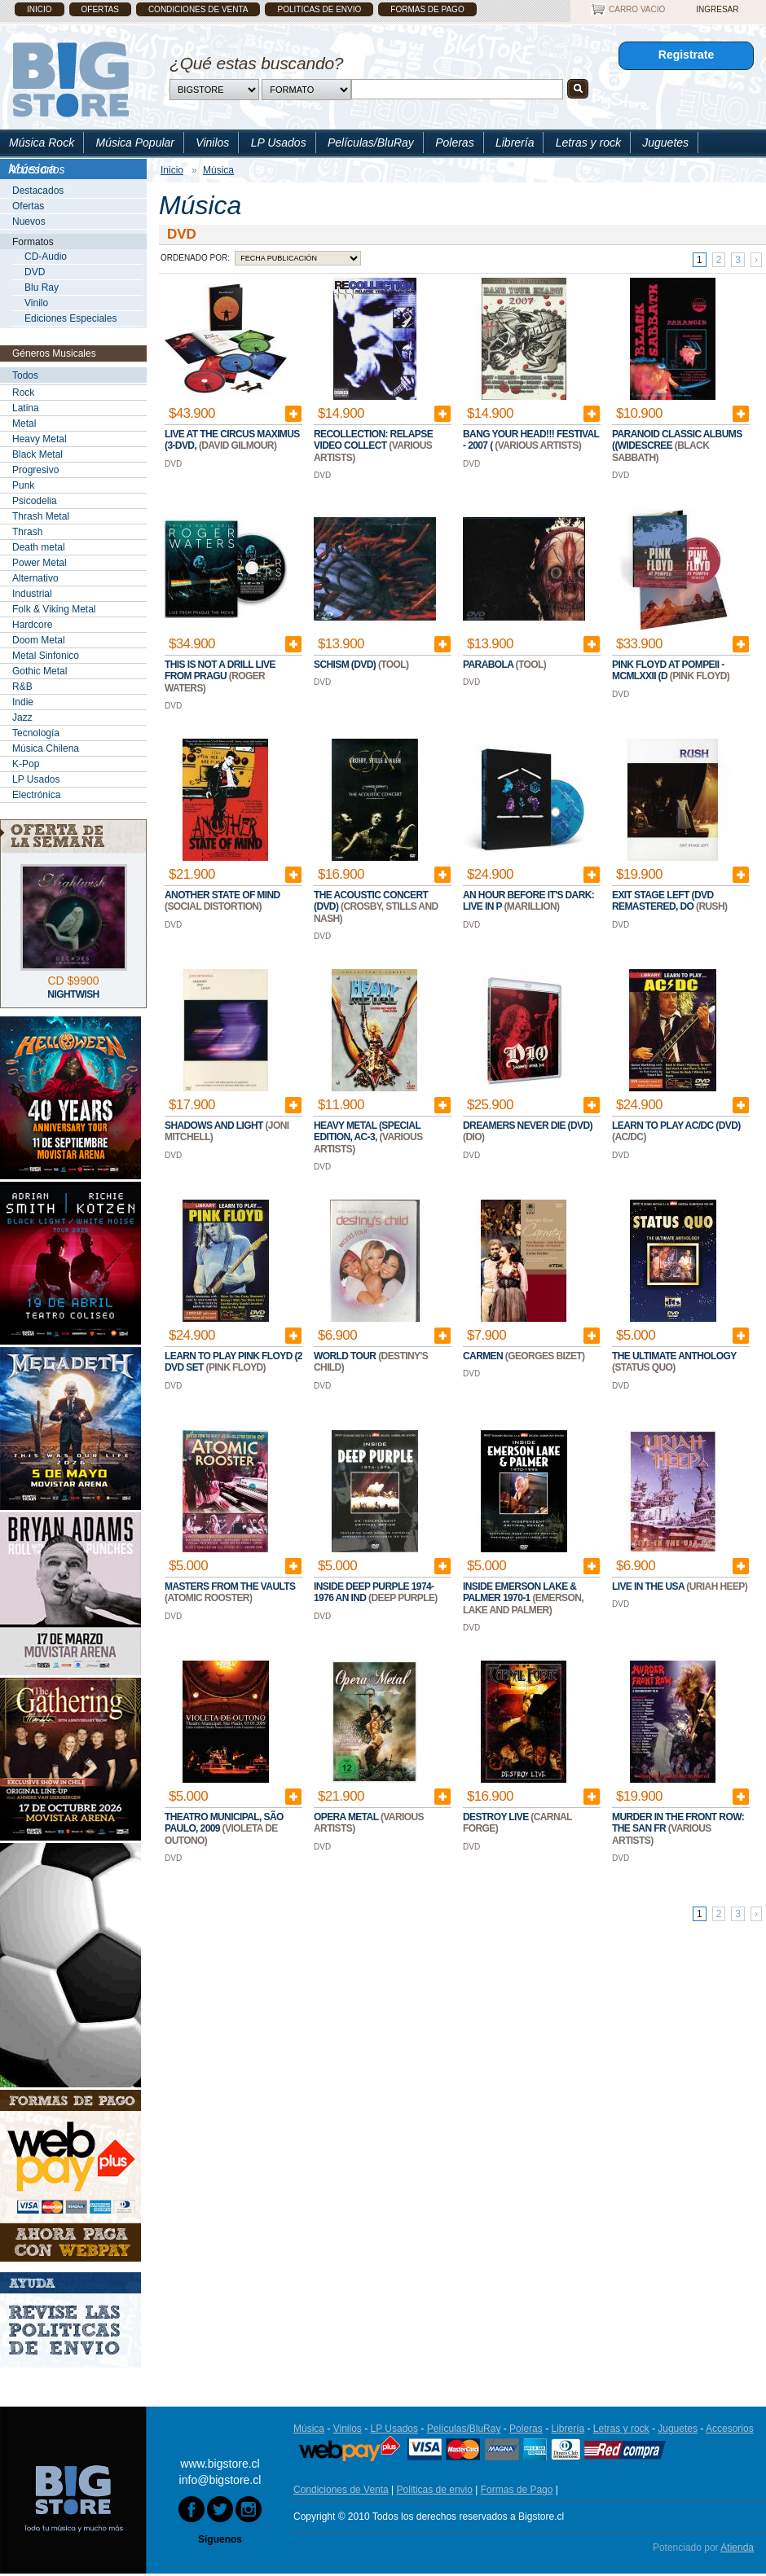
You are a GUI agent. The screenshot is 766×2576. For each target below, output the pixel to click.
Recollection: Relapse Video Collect (373, 439)
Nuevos (29, 221)
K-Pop (25, 764)
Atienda (737, 2547)
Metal (24, 423)
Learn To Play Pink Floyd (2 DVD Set (233, 1361)
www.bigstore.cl (219, 2463)
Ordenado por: (195, 257)
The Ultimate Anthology (674, 1356)
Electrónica (36, 795)
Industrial (32, 593)
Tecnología (35, 733)
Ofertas (100, 9)
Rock (23, 392)
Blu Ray (41, 287)
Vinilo (36, 303)
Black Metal (37, 454)
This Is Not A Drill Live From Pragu (220, 670)
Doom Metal (38, 640)
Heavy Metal (39, 439)
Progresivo (35, 470)
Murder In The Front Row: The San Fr (678, 1822)
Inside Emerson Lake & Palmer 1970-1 (519, 1592)
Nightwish (73, 994)
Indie (22, 702)
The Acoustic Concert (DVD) (371, 900)
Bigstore (70, 79)
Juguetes (665, 142)
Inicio (39, 9)
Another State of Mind (222, 895)
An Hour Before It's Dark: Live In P (528, 900)
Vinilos (212, 142)
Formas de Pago (427, 9)
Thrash (27, 532)
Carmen (484, 1356)
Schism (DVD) (346, 664)
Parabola (489, 664)
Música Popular (134, 142)
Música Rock (41, 142)
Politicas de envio (319, 9)
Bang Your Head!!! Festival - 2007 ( (531, 439)
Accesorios (36, 169)
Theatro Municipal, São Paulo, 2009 (224, 1822)
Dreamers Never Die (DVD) (527, 1125)
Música (308, 2428)
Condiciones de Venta (198, 9)
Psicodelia (34, 501)
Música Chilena (45, 748)
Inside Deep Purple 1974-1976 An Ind (374, 1592)
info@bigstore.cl (220, 2479)
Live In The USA (649, 1586)
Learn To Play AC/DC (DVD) (676, 1125)
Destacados (38, 190)
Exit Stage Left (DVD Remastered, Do (662, 900)
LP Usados (278, 142)
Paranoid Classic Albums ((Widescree (677, 439)
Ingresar (717, 9)
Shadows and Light (215, 1125)
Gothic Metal (39, 671)
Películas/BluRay (371, 142)
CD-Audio (45, 256)
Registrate (686, 54)
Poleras (454, 142)
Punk (23, 485)
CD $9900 (73, 980)
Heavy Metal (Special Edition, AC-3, (367, 1131)
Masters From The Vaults (230, 1586)
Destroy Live (496, 1817)
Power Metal (39, 562)
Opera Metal (347, 1817)
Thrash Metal (40, 516)
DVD (34, 272)
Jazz (22, 717)
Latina (25, 408)
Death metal (38, 547)
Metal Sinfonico (45, 655)
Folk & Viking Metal (54, 609)
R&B (22, 686)
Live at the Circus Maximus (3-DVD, (232, 439)
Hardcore (32, 624)
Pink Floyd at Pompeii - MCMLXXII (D (668, 670)
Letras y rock (588, 142)
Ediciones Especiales (70, 318)
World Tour (346, 1356)
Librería (514, 142)
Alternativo (35, 578)
